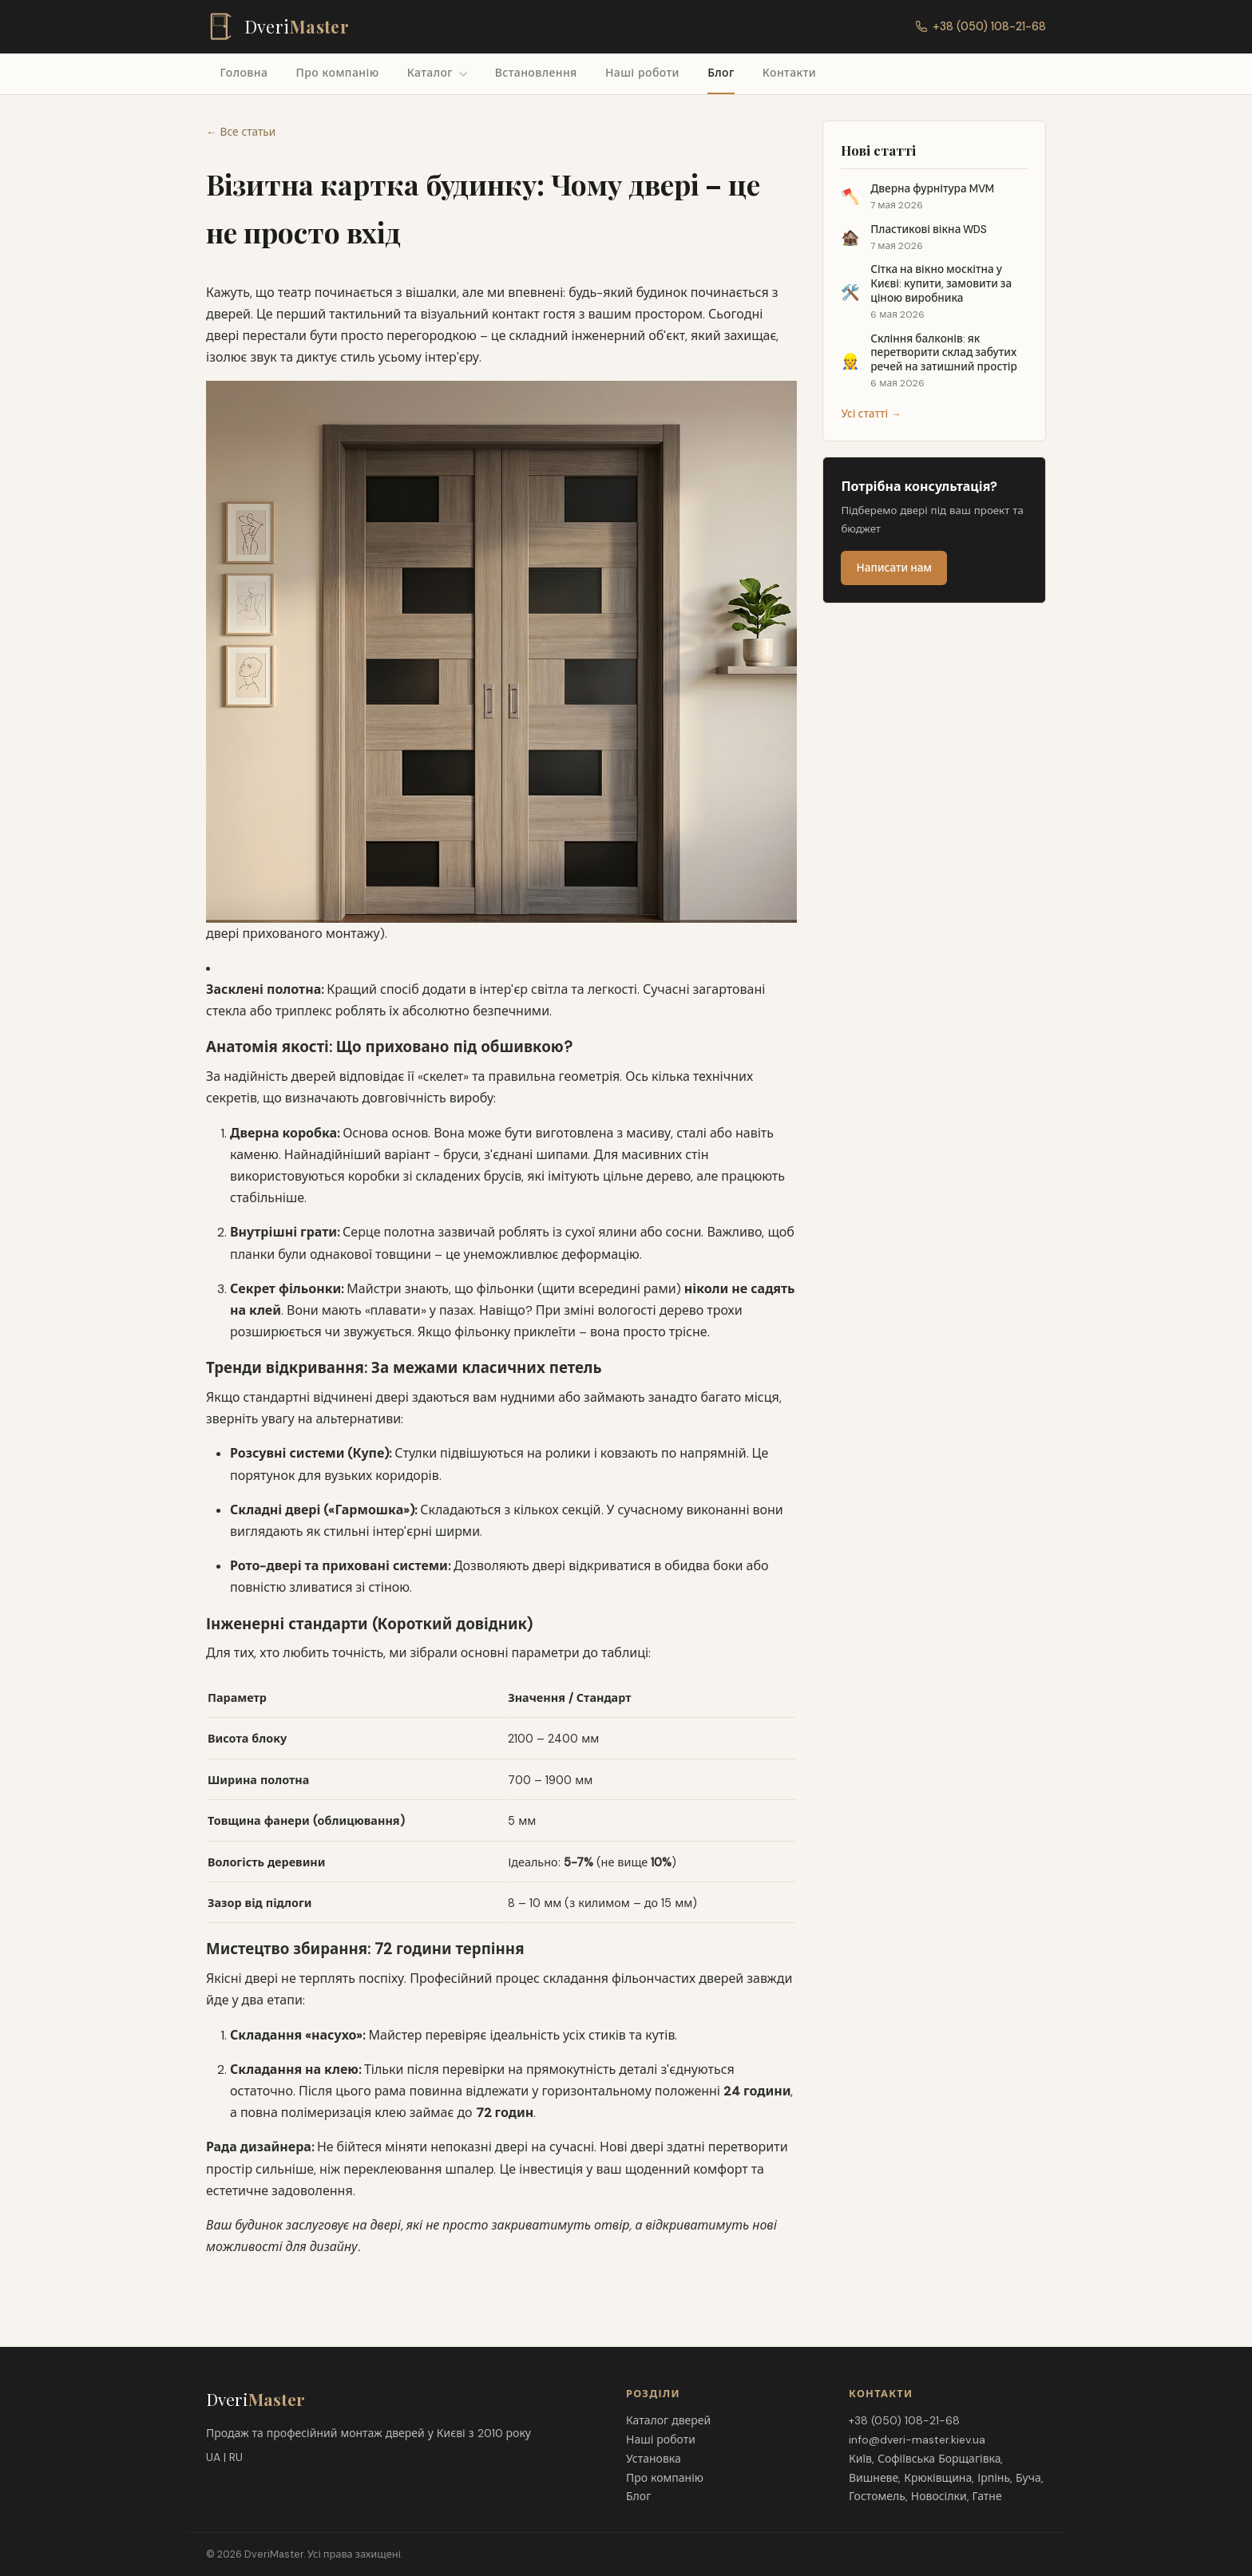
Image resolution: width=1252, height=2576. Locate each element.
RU (236, 2457)
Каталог (437, 72)
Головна (244, 72)
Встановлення (536, 72)
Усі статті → (871, 414)
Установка (653, 2458)
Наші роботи (642, 72)
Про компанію (336, 72)
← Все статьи (240, 132)
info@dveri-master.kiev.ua (917, 2439)
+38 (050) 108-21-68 (980, 26)
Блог (721, 72)
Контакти (789, 72)
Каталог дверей (668, 2420)
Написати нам (895, 568)
